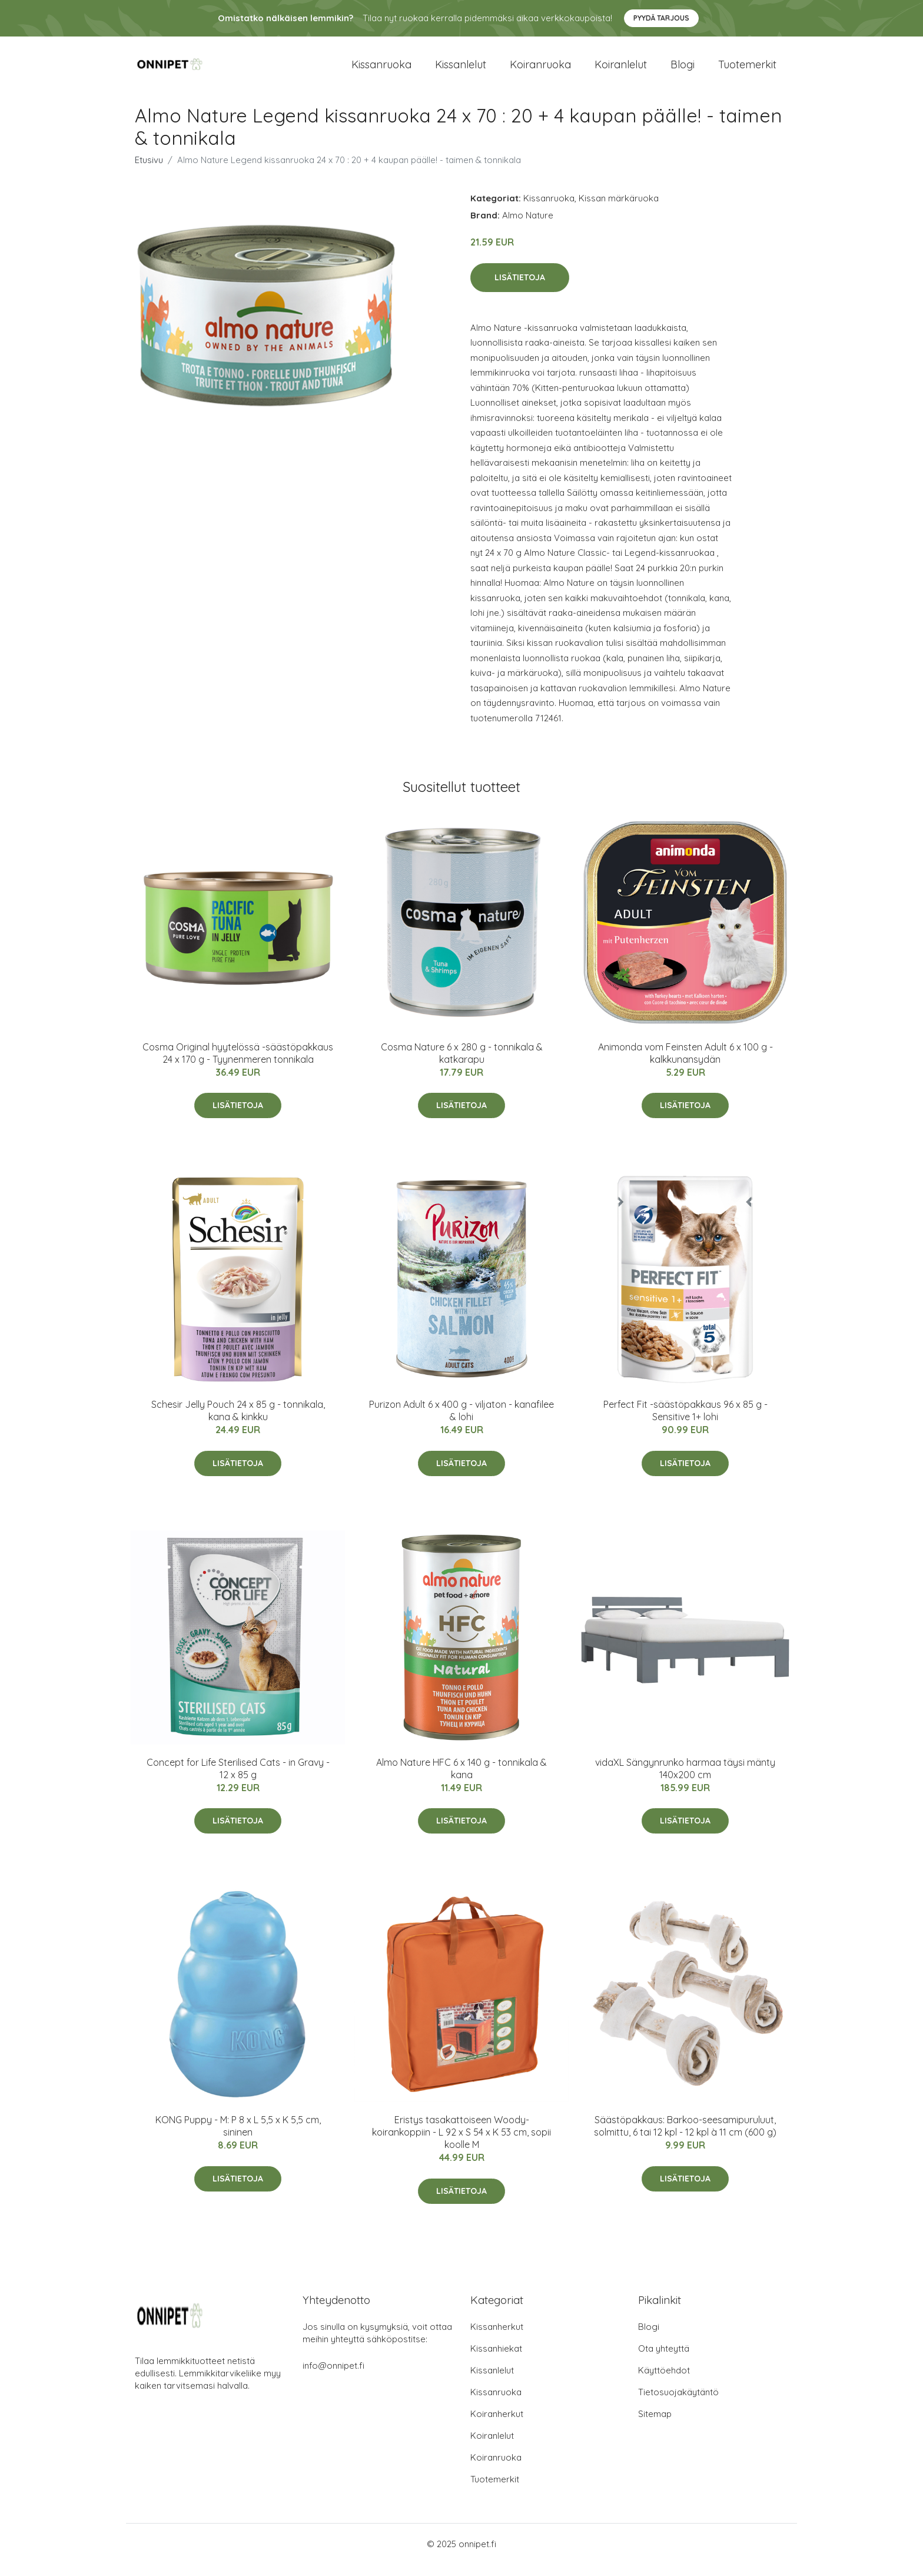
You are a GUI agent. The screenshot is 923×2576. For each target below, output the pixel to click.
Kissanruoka (381, 70)
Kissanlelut (460, 70)
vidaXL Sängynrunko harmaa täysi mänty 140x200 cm (685, 1780)
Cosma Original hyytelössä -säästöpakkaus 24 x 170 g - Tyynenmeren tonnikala (237, 1065)
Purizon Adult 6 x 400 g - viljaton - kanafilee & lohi (461, 1422)
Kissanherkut (496, 2338)
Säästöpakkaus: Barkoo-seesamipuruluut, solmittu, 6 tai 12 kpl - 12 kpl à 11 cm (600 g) (685, 2138)
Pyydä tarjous (661, 18)
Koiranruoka (540, 70)
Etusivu (149, 171)
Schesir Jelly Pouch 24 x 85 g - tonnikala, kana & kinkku (238, 1422)
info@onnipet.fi (333, 2377)
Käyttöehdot (664, 2382)
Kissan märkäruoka (619, 210)
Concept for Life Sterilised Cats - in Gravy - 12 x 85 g (238, 1780)
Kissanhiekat (496, 2360)
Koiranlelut (621, 70)
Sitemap (655, 2425)
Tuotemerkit (747, 70)
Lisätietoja (519, 289)
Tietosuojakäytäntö (678, 2403)
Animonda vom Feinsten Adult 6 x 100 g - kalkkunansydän (685, 1065)
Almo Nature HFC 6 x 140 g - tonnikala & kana (461, 1780)
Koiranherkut (496, 2425)
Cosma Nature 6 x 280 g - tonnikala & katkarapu (462, 1065)
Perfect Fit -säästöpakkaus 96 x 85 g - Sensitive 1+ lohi (685, 1422)
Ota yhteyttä (663, 2360)
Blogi (682, 70)
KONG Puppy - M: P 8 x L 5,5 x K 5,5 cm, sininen (238, 2138)
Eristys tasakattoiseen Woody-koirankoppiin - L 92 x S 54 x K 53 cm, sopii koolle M (461, 2144)
